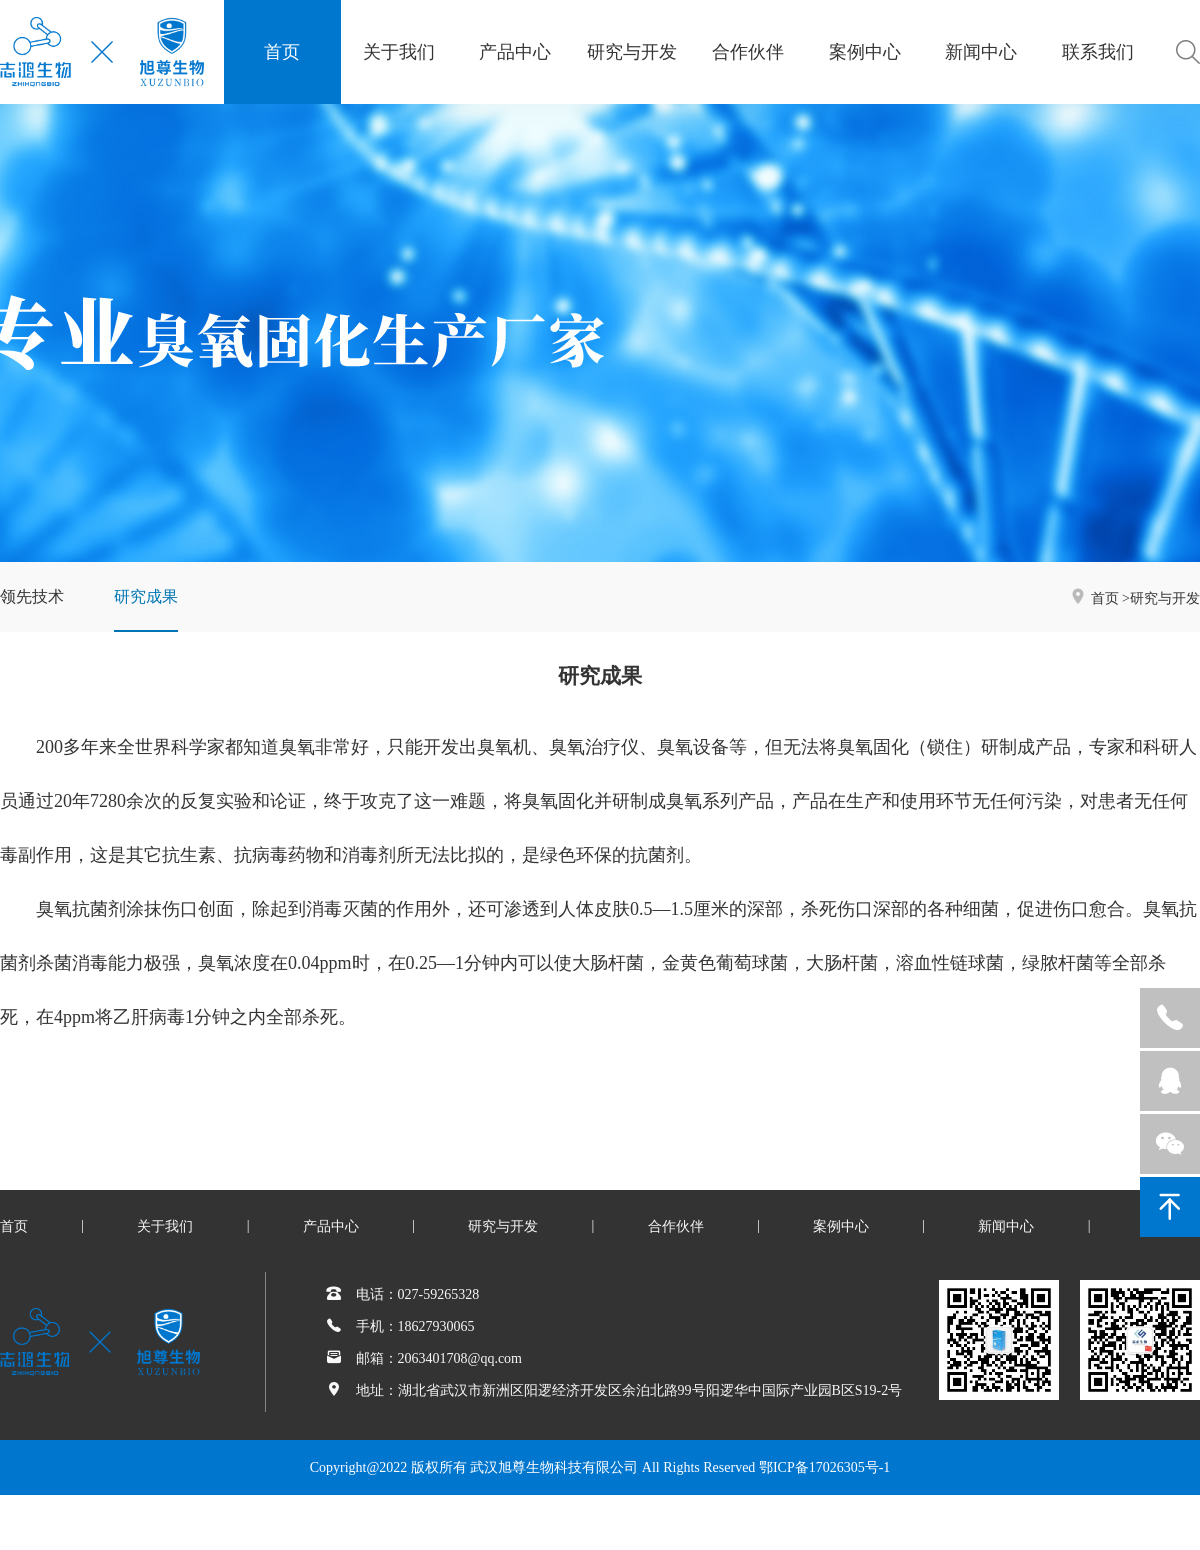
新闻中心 (981, 52)
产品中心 (515, 52)
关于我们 (399, 52)
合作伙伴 (748, 52)
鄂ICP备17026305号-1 (824, 1467)
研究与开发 (632, 52)
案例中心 (865, 52)
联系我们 (1098, 52)
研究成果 (146, 596)
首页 (282, 52)
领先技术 (32, 596)
